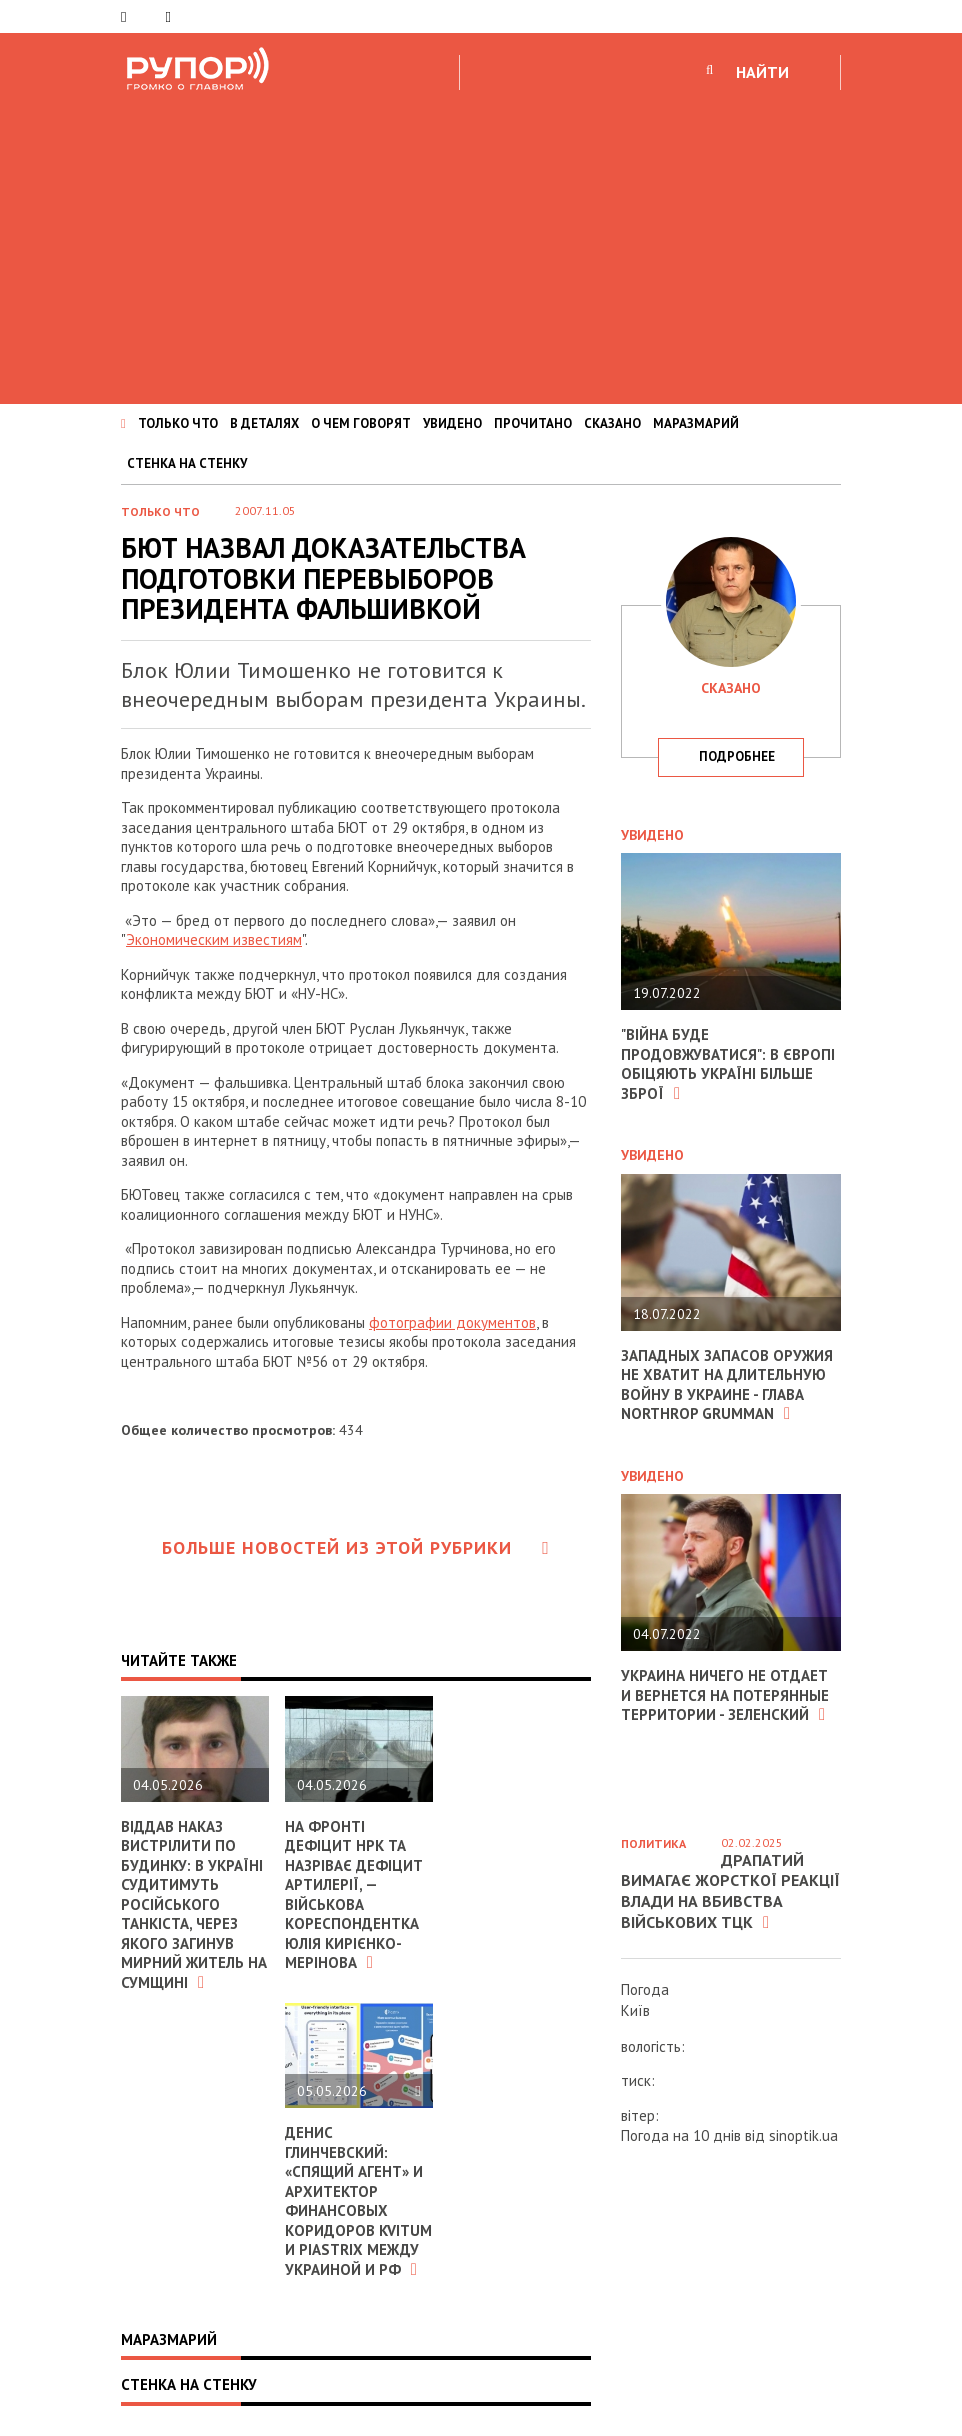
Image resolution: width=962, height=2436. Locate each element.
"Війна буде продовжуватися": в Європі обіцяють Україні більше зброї (728, 1064)
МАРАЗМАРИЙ (696, 423)
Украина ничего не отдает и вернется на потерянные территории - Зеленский (725, 1695)
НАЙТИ (762, 72)
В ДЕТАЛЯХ (264, 423)
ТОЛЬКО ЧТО (178, 423)
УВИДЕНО (452, 423)
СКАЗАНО (612, 423)
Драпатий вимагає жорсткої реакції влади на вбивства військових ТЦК (730, 1891)
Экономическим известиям (214, 939)
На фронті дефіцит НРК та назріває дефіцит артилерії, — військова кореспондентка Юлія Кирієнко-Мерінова (354, 1895)
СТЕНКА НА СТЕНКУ (187, 463)
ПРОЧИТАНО (533, 423)
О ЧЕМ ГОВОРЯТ (361, 423)
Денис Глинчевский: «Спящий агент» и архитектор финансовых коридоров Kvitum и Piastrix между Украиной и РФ (358, 2201)
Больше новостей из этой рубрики (356, 1547)
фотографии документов (452, 1322)
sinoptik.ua (803, 2135)
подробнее (737, 756)
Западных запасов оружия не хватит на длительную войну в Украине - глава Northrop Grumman (727, 1385)
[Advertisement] (481, 244)
